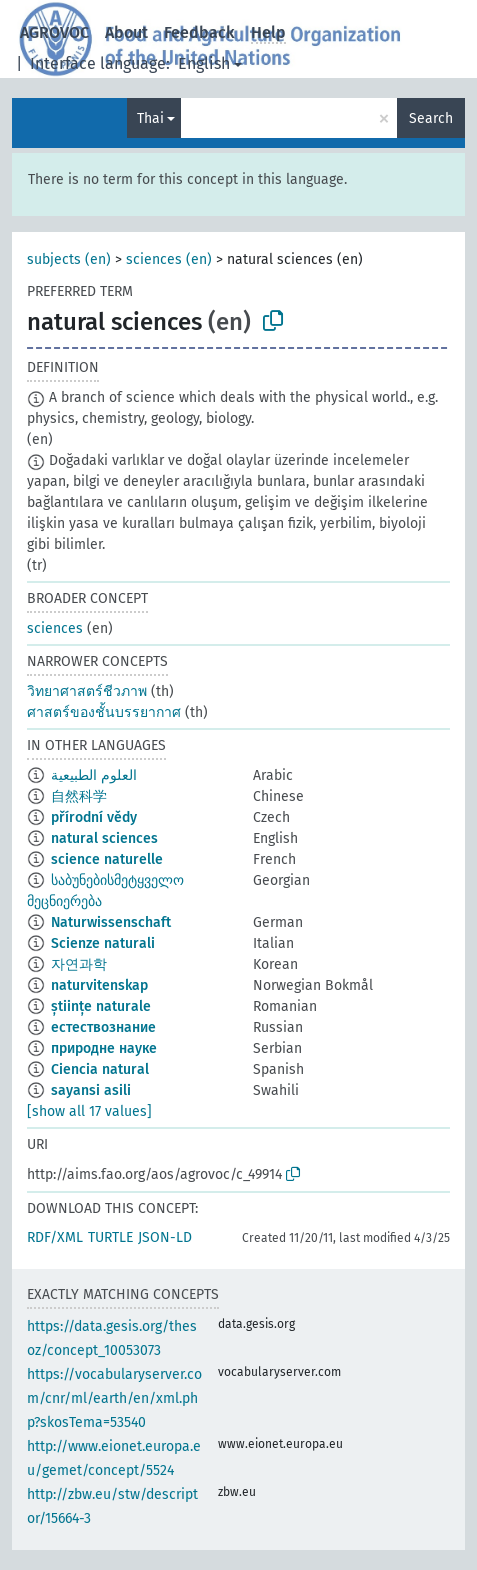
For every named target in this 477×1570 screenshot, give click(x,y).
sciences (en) (169, 259)
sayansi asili (91, 1090)
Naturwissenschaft (111, 922)
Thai (150, 118)
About (126, 32)
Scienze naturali (103, 943)
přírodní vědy (94, 817)
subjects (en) (69, 259)
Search (431, 118)
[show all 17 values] (89, 1111)
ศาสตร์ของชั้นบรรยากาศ (104, 712)
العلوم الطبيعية (94, 775)
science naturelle (107, 859)
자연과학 (79, 964)
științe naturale (101, 1006)
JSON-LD (165, 1237)
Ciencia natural (100, 1069)
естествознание (103, 1027)
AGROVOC (54, 32)
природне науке (104, 1048)
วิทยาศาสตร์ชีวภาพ (87, 691)
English (204, 63)
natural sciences (104, 838)
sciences (55, 628)
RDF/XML (55, 1237)
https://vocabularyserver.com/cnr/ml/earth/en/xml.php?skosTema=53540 (114, 1398)
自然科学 (79, 796)
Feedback (199, 32)
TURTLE (110, 1237)
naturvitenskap (99, 985)
